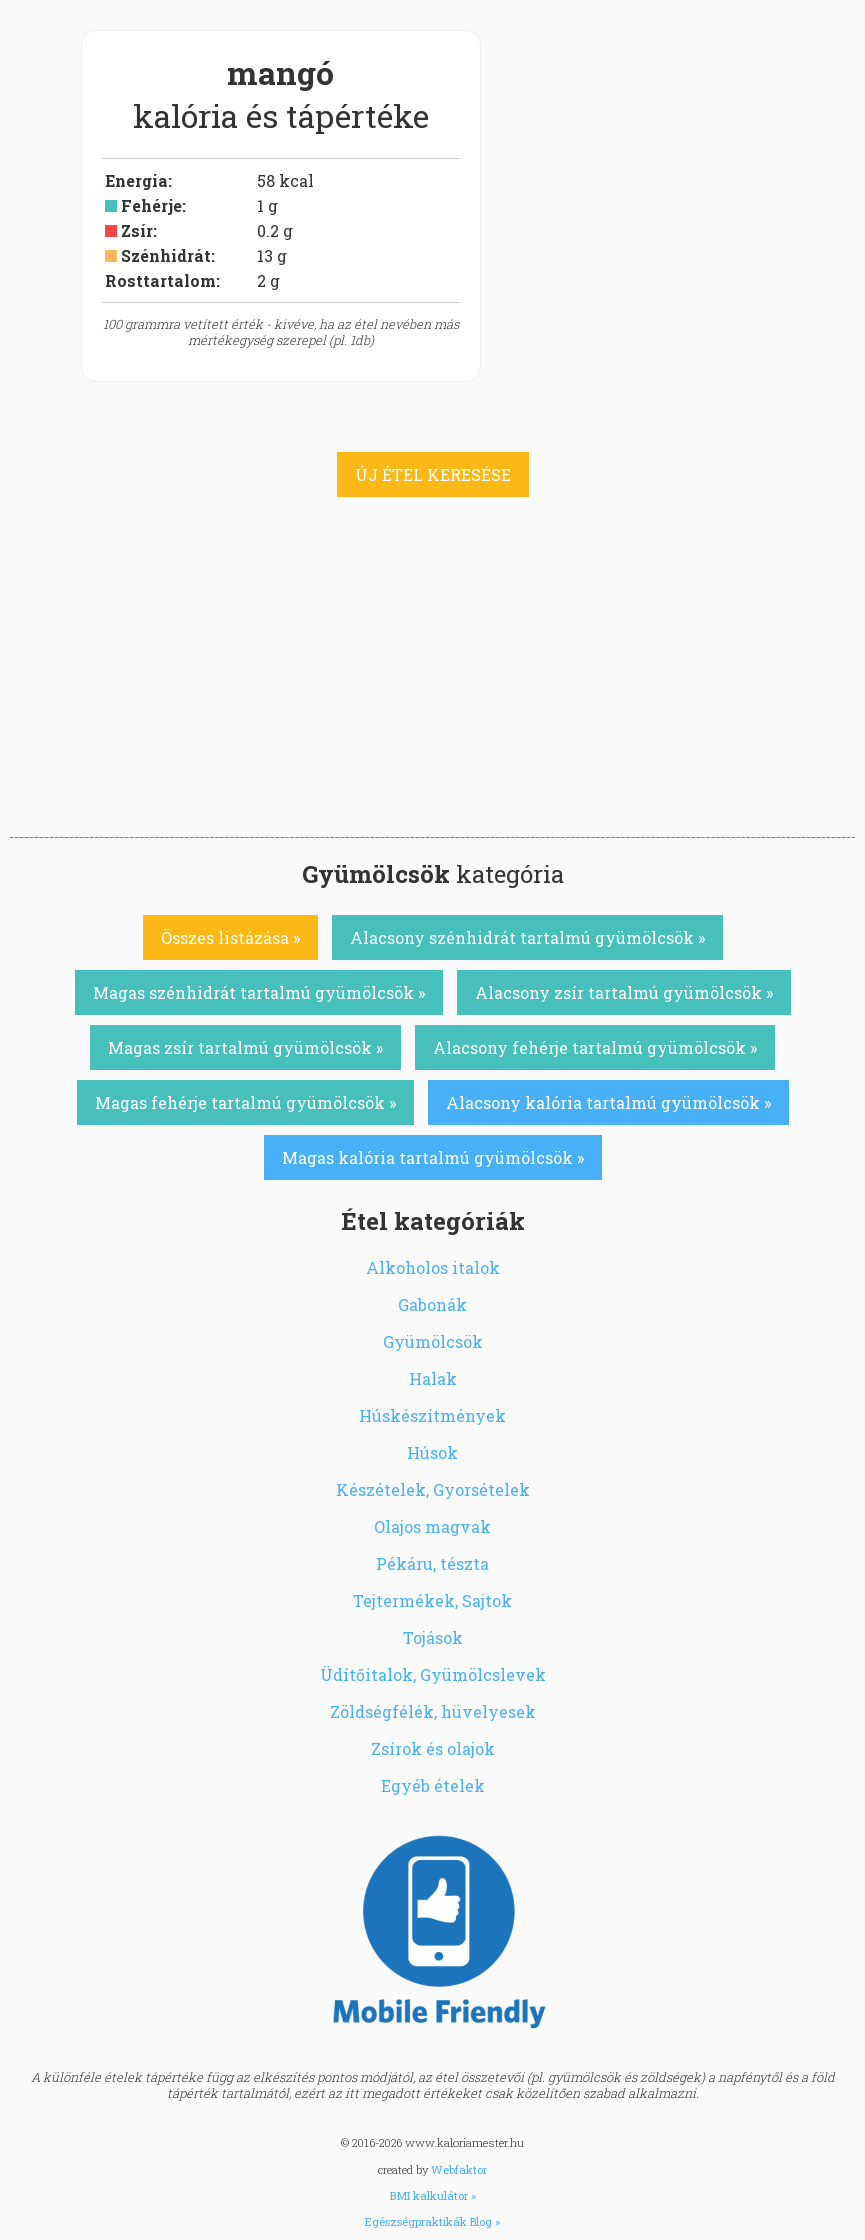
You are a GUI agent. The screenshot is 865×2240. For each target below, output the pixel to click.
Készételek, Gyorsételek (433, 1489)
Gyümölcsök (433, 1341)
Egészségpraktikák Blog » (432, 2221)
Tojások (433, 1637)
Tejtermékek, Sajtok (432, 1600)
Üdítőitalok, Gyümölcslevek (433, 1674)
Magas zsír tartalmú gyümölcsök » (245, 1047)
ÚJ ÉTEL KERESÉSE (433, 474)
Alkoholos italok (433, 1267)
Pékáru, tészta (432, 1563)
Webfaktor (459, 2169)
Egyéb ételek (433, 1785)
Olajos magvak (432, 1526)
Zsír (137, 230)
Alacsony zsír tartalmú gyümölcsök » (624, 992)
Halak (433, 1378)
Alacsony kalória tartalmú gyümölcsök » (608, 1102)
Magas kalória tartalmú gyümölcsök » (433, 1157)
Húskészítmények (432, 1415)
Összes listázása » (230, 937)
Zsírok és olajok (433, 1748)
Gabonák (432, 1304)
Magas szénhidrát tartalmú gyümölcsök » (259, 992)
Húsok (432, 1452)
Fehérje (151, 205)
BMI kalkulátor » (433, 2195)
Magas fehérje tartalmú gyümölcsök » (245, 1102)
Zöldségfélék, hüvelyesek (433, 1711)
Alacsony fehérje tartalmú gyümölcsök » (595, 1047)
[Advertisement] (432, 687)
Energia (136, 180)
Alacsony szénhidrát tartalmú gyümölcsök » (527, 937)
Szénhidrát (166, 255)
